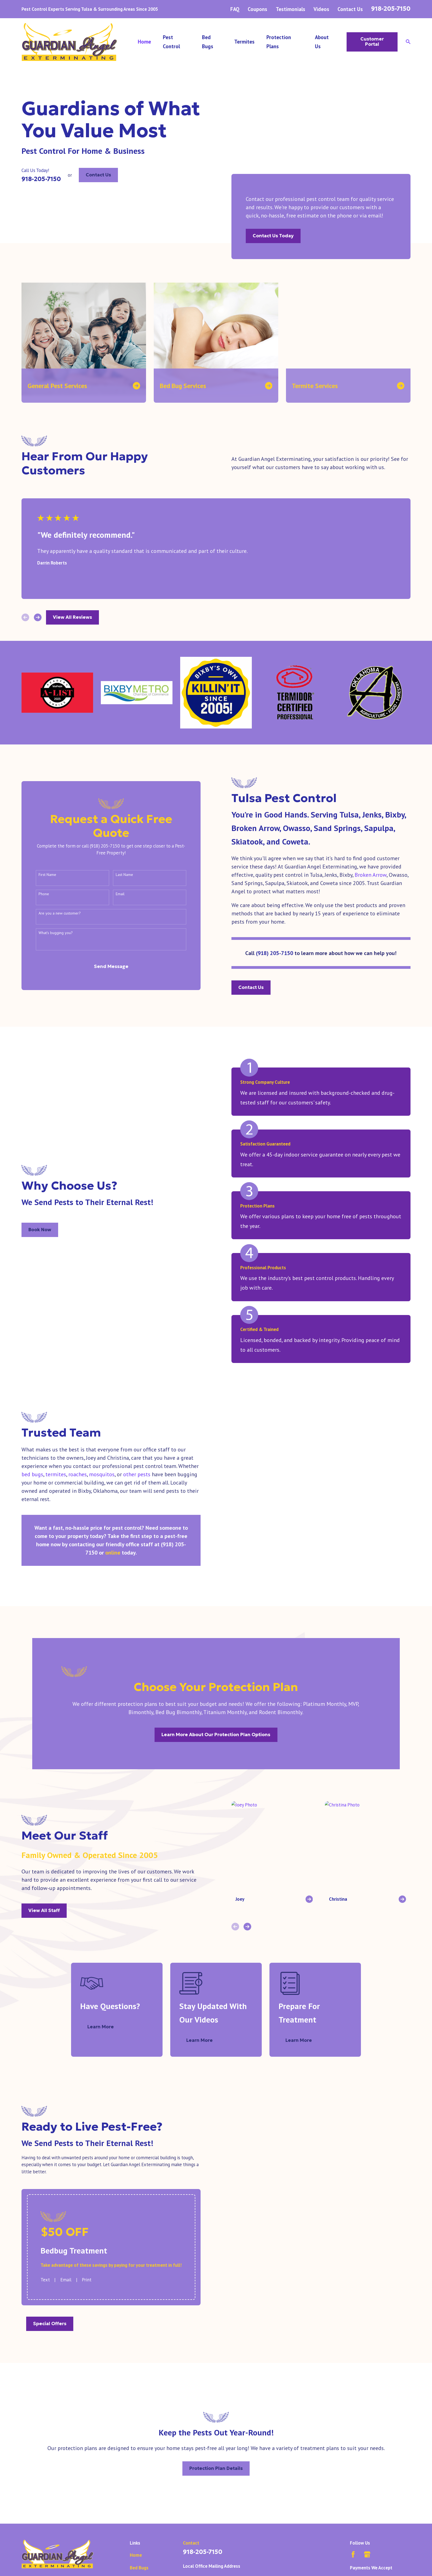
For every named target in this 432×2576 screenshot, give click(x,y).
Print (81, 2255)
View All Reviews (72, 617)
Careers (137, 2569)
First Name (41, 874)
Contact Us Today (273, 236)
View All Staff (38, 1886)
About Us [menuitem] (322, 42)
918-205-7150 (391, 8)
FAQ (234, 9)
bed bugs (26, 1474)
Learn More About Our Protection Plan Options (215, 1710)
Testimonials (290, 9)
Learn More (108, 2002)
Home (136, 2531)
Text (39, 2255)
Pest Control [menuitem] (171, 42)
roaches (72, 1474)
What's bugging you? (50, 933)
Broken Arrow (371, 874)
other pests (131, 1474)
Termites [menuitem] (244, 41)
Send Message (105, 966)
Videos (321, 9)
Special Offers (44, 2299)
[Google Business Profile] (367, 2530)
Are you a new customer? (54, 913)
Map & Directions (200, 2572)
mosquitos (96, 1474)
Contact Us (350, 9)
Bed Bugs (139, 2543)
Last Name (118, 874)
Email (114, 894)
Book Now (39, 1230)
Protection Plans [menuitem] (278, 42)
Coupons (257, 9)
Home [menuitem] (144, 41)
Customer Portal (372, 41)
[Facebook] (353, 2530)
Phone (38, 894)
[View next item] (38, 617)
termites (50, 1474)
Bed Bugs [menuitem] (207, 42)
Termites (139, 2556)
